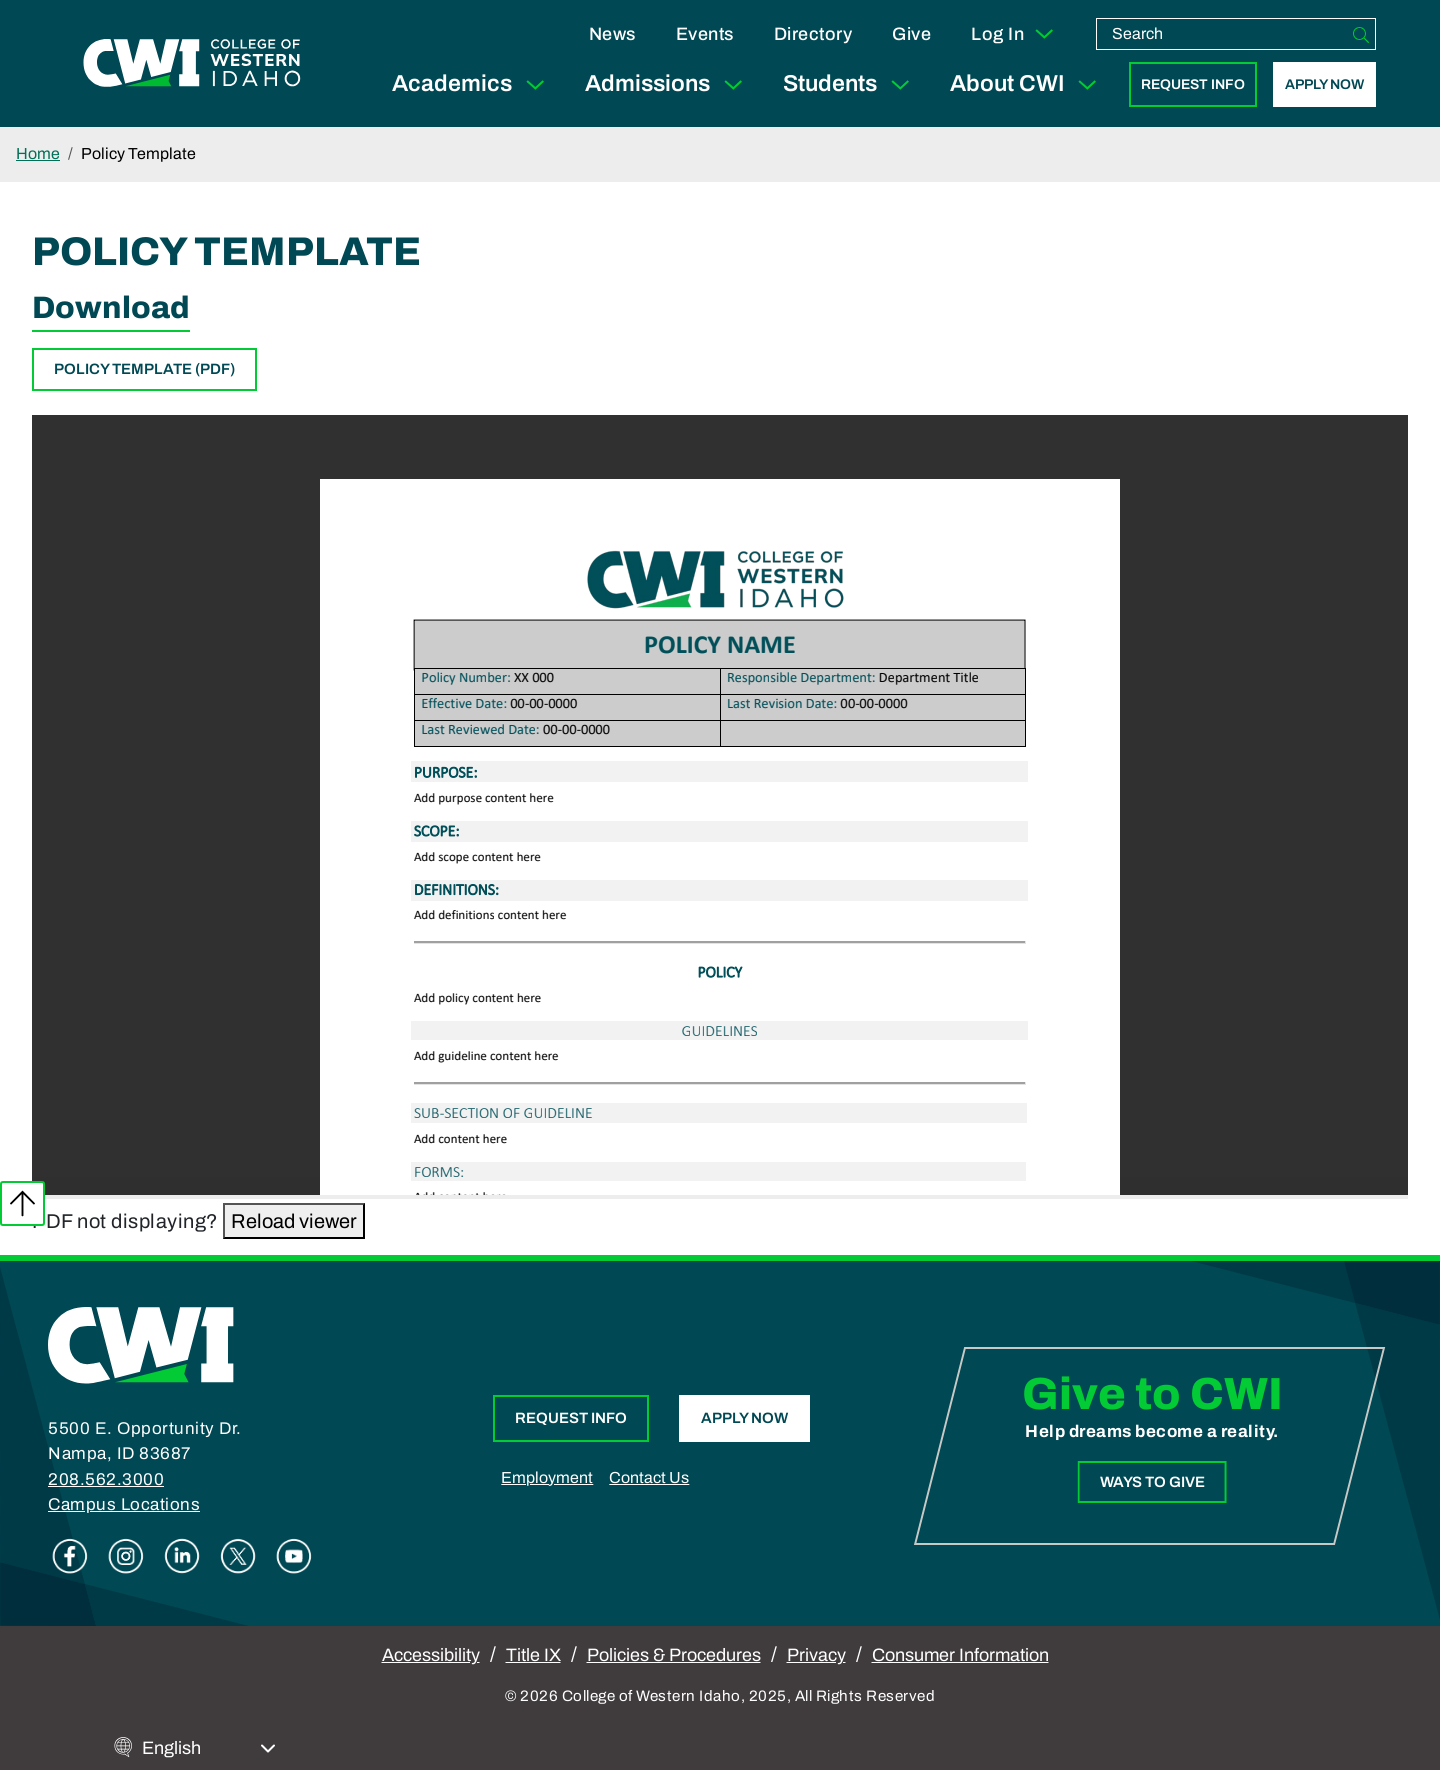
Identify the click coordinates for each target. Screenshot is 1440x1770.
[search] (1222, 34)
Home (38, 153)
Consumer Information (960, 1655)
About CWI (1027, 84)
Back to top (22, 1203)
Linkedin (182, 1556)
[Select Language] (209, 1748)
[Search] (1361, 34)
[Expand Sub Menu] (535, 84)
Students (850, 84)
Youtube (294, 1556)
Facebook (70, 1556)
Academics (472, 84)
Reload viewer (294, 1221)
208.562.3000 (106, 1479)
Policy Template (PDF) (144, 369)
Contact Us (649, 1477)
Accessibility (431, 1655)
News (612, 34)
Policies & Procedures (674, 1655)
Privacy (816, 1655)
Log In (1013, 34)
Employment (547, 1477)
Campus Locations (124, 1504)
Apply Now (1324, 84)
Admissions (668, 84)
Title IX (533, 1655)
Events (705, 34)
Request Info (1193, 84)
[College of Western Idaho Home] (192, 63)
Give (911, 34)
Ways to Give (1151, 1482)
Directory (813, 34)
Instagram (126, 1556)
